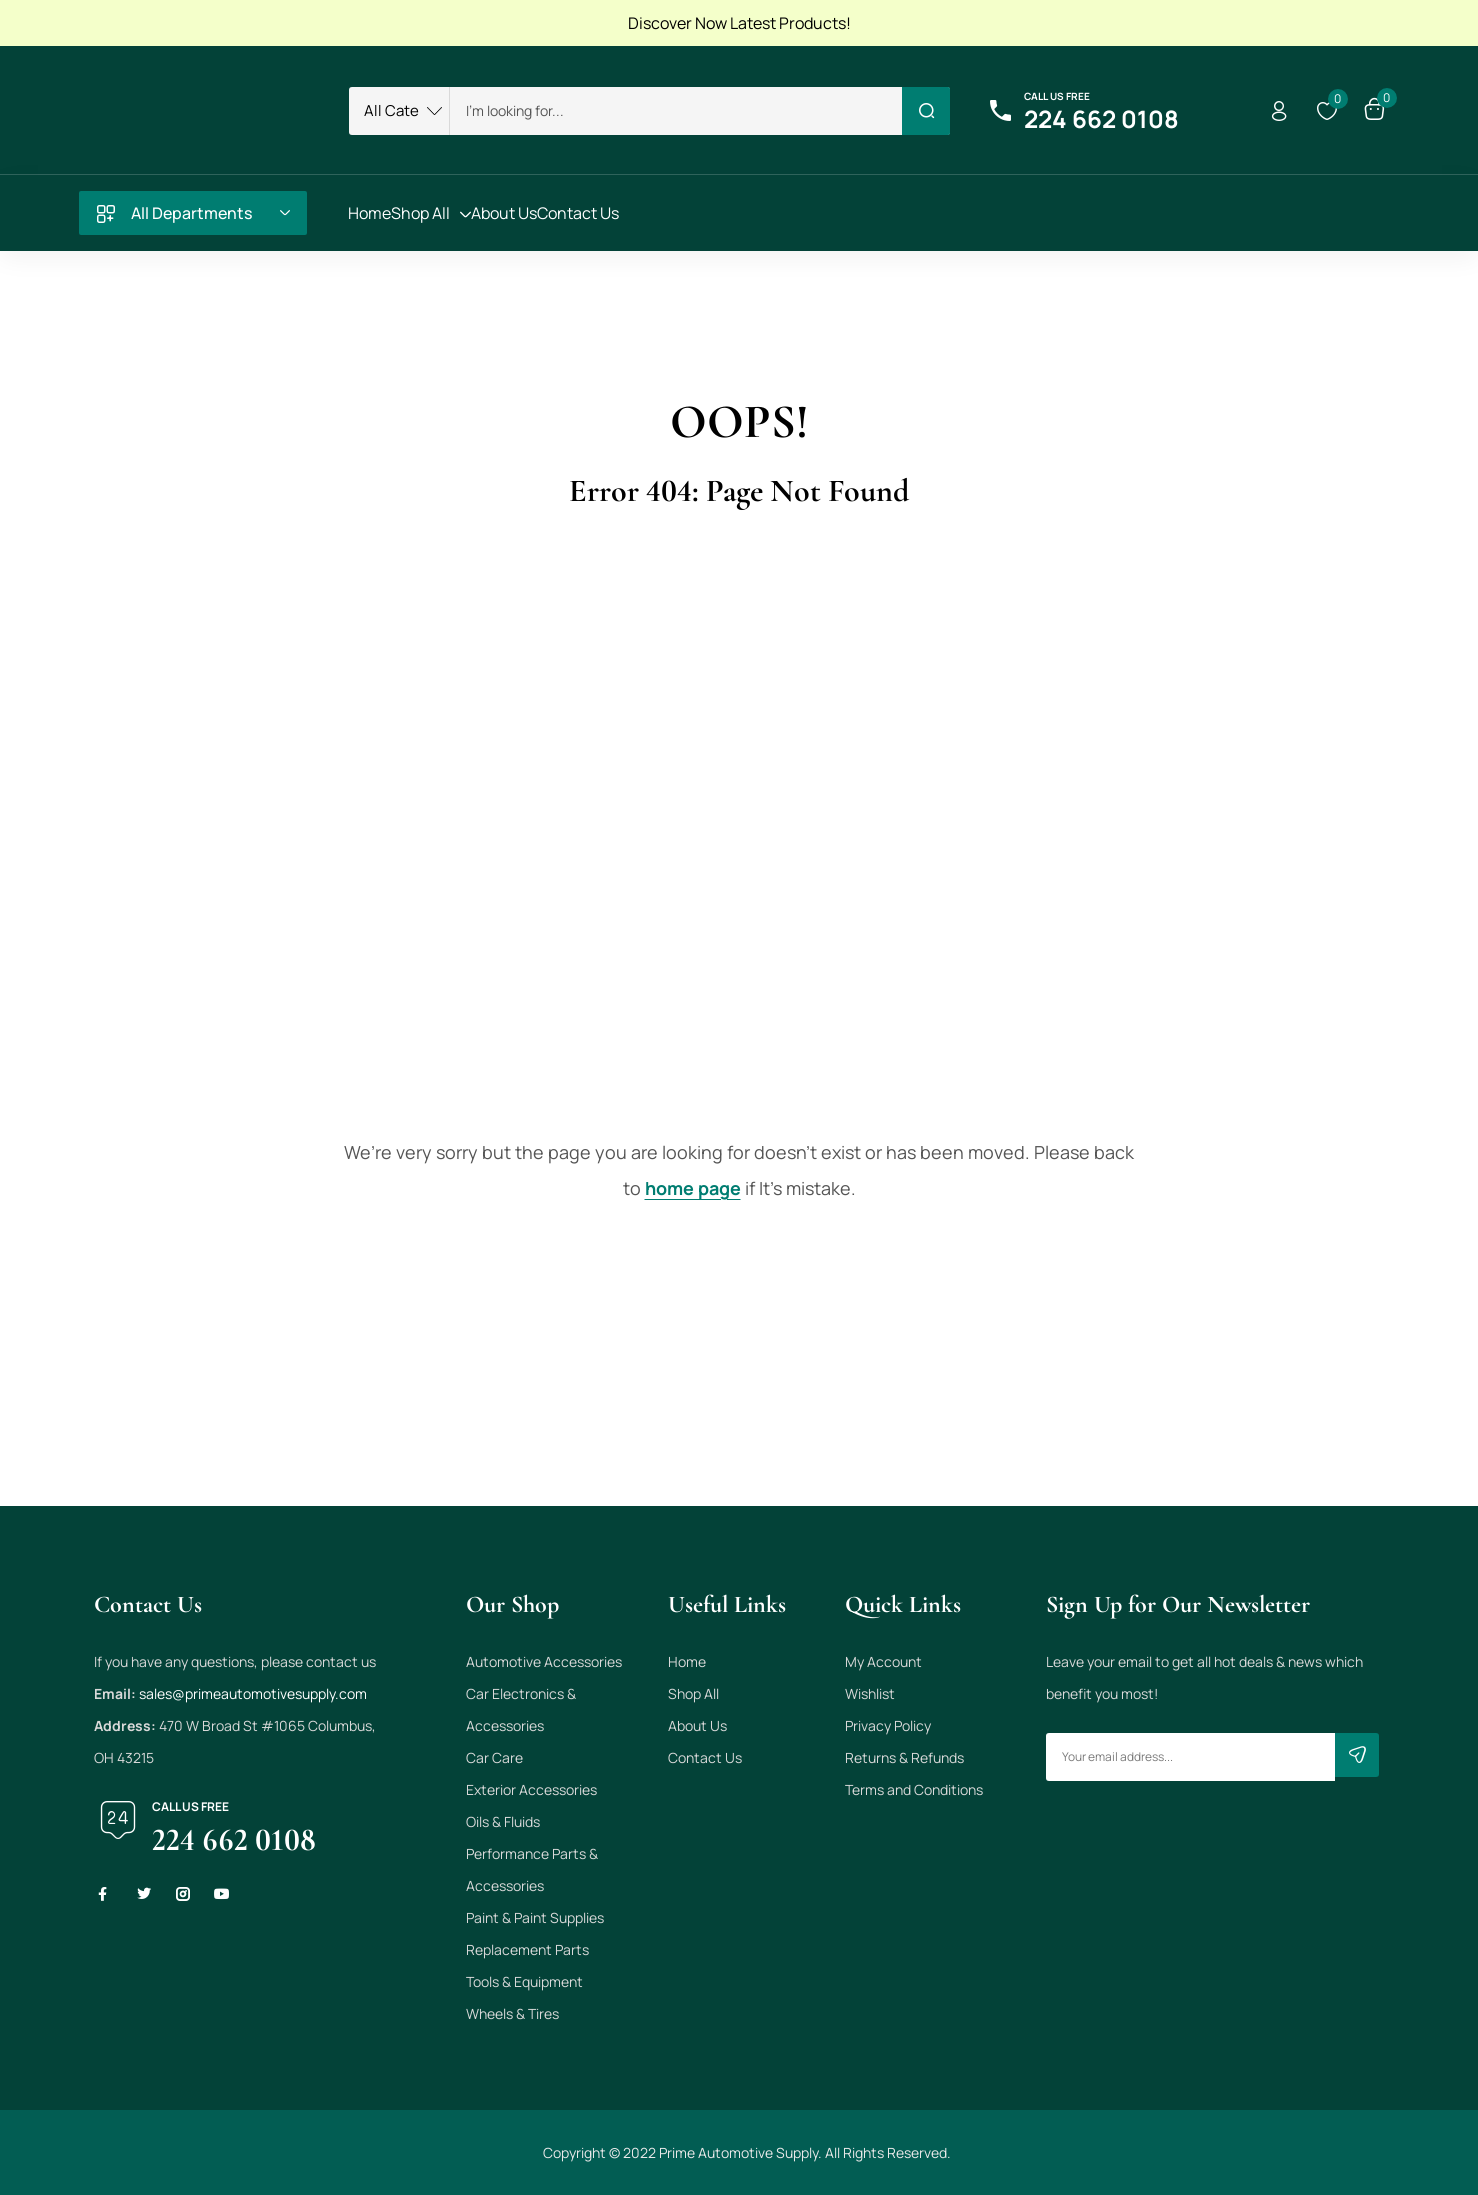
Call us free (1057, 96)
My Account (883, 1661)
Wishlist (870, 1693)
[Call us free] (1000, 111)
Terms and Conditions (914, 1789)
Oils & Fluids (503, 1821)
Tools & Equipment (524, 1981)
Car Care (494, 1757)
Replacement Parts (527, 1949)
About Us (697, 1725)
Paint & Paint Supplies (535, 1917)
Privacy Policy (888, 1725)
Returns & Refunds (904, 1757)
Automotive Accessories (544, 1661)
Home (687, 1661)
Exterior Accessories (531, 1789)
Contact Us (705, 1757)
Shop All (693, 1693)
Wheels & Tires (512, 2013)
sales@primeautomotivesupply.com (253, 1693)
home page (693, 1188)
